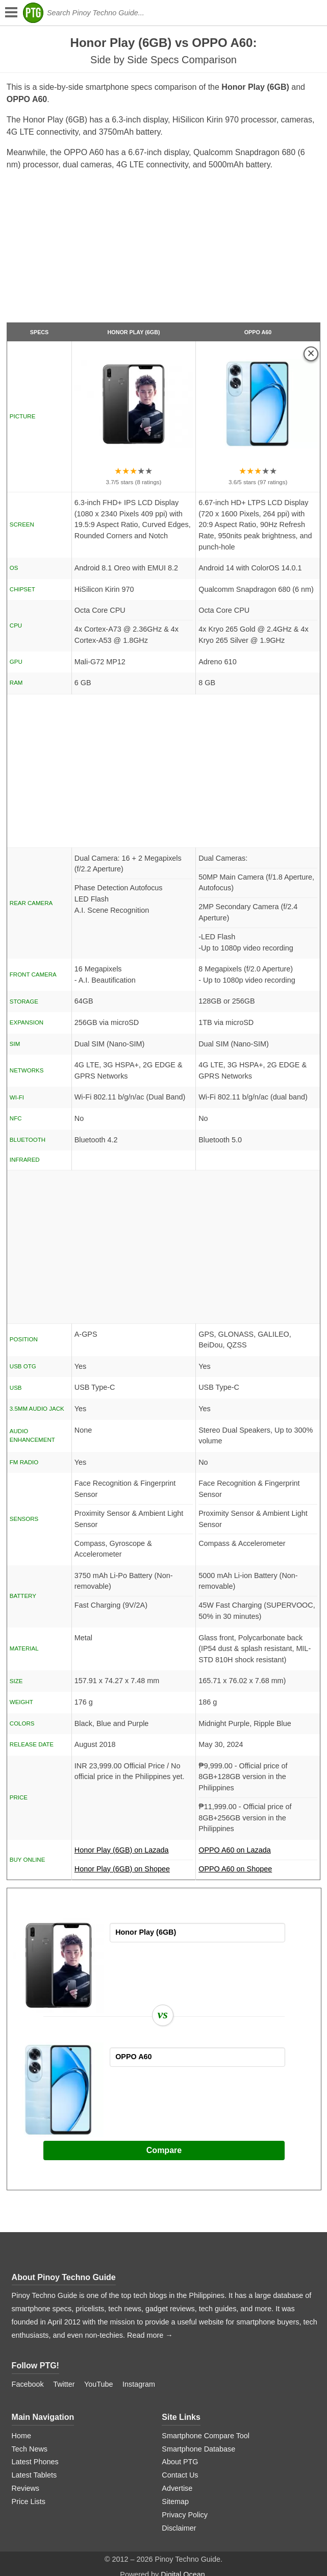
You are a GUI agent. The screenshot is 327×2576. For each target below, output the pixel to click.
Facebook (28, 2384)
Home (21, 2436)
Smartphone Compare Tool (205, 2436)
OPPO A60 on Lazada (257, 1853)
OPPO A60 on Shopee (235, 1869)
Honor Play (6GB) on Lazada (133, 1853)
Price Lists (28, 2501)
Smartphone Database (198, 2449)
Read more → (150, 2335)
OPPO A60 (258, 332)
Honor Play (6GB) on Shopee (122, 1869)
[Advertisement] (163, 250)
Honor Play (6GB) (133, 332)
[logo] (33, 13)
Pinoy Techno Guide (76, 2277)
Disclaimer (179, 2528)
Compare (164, 2150)
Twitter (63, 2384)
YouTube (98, 2384)
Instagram (138, 2384)
